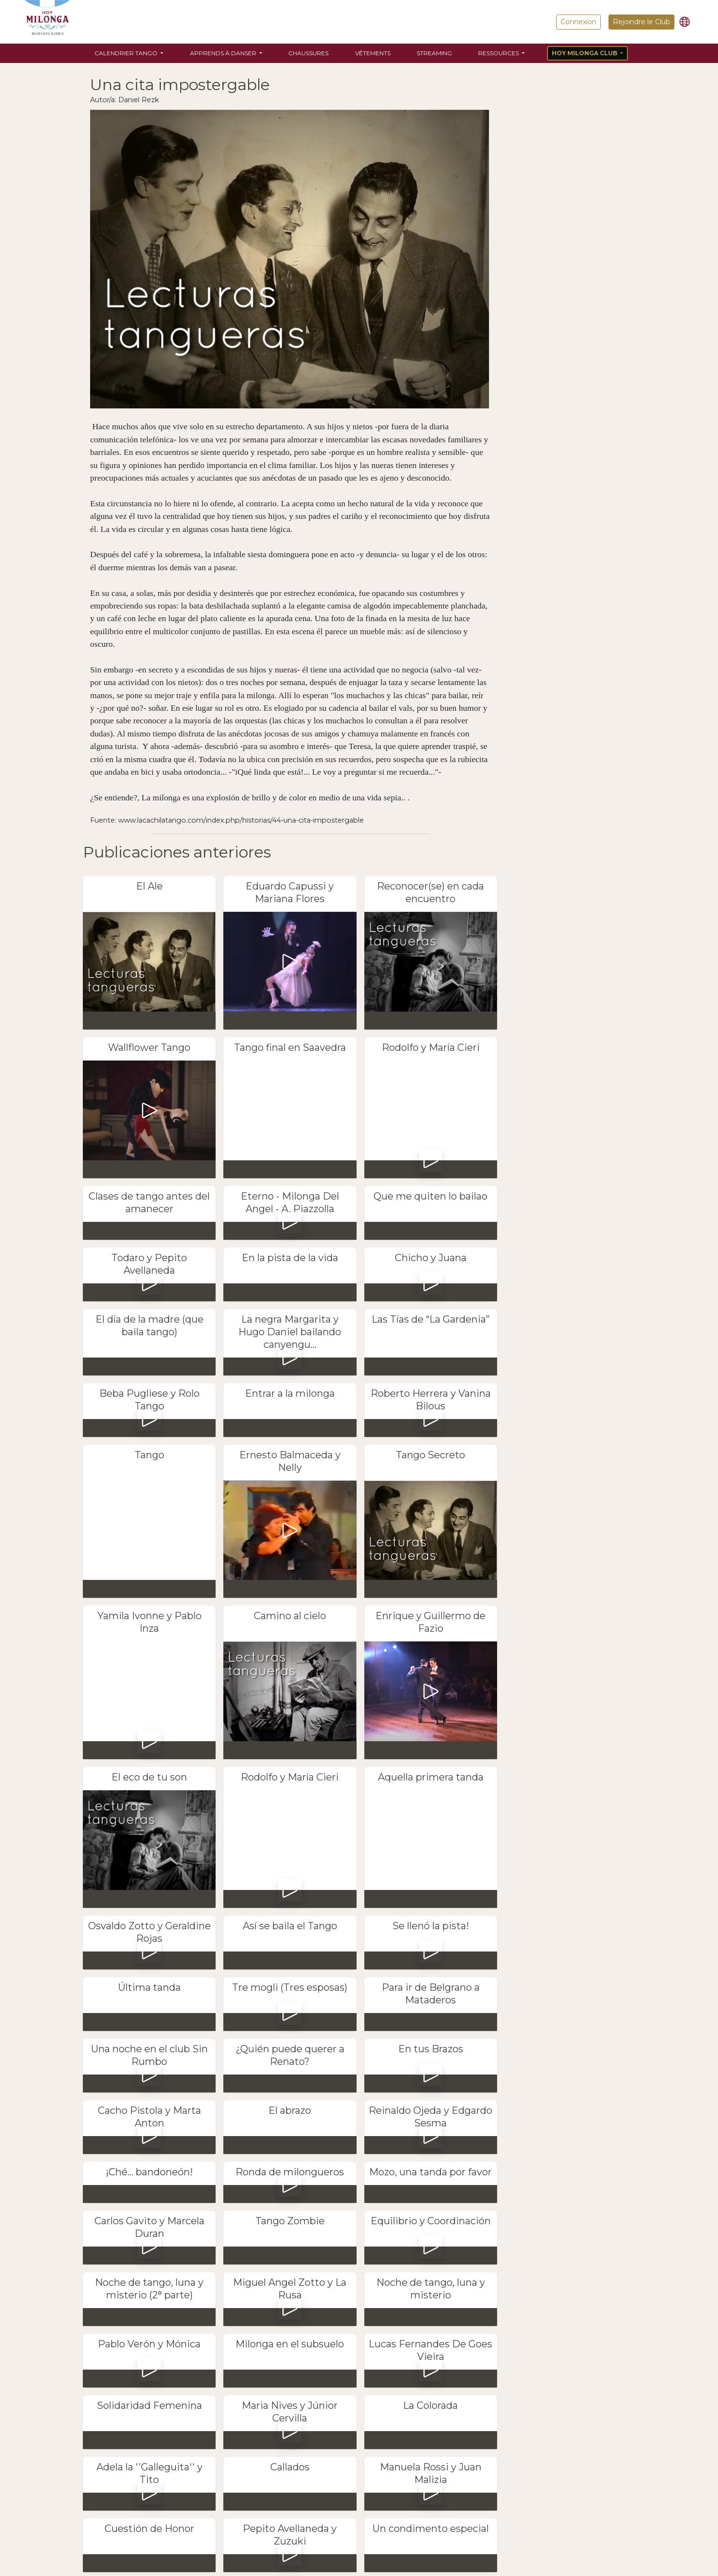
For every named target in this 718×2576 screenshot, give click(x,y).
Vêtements (372, 53)
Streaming (434, 53)
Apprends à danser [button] (224, 53)
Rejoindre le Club (641, 21)
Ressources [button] (499, 53)
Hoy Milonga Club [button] (585, 53)
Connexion (578, 21)
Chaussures (308, 53)
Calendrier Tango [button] (126, 53)
